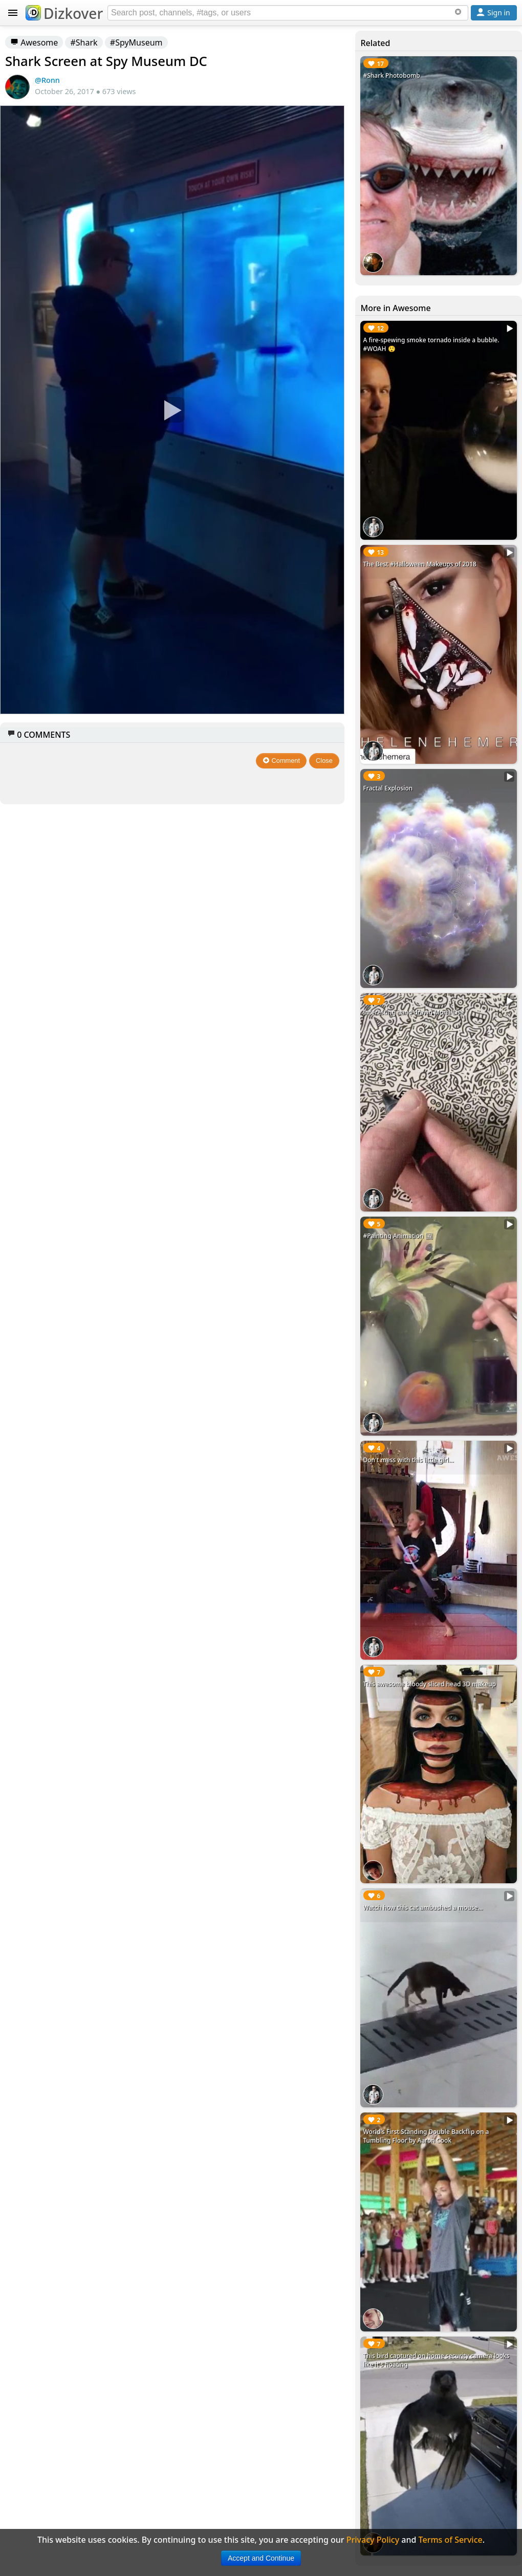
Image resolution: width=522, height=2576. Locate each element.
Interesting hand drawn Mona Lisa (413, 1012)
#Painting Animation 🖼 (397, 1235)
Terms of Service (451, 2539)
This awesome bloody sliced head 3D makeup (429, 1684)
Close (324, 760)
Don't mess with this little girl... (408, 1460)
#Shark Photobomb (391, 75)
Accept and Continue (261, 2558)
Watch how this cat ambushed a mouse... (423, 1907)
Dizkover (64, 13)
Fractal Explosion (387, 788)
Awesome (34, 42)
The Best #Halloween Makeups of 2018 (419, 564)
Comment (281, 760)
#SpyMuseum (136, 42)
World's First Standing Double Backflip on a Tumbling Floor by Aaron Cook (426, 2136)
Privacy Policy (372, 2539)
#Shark (83, 42)
